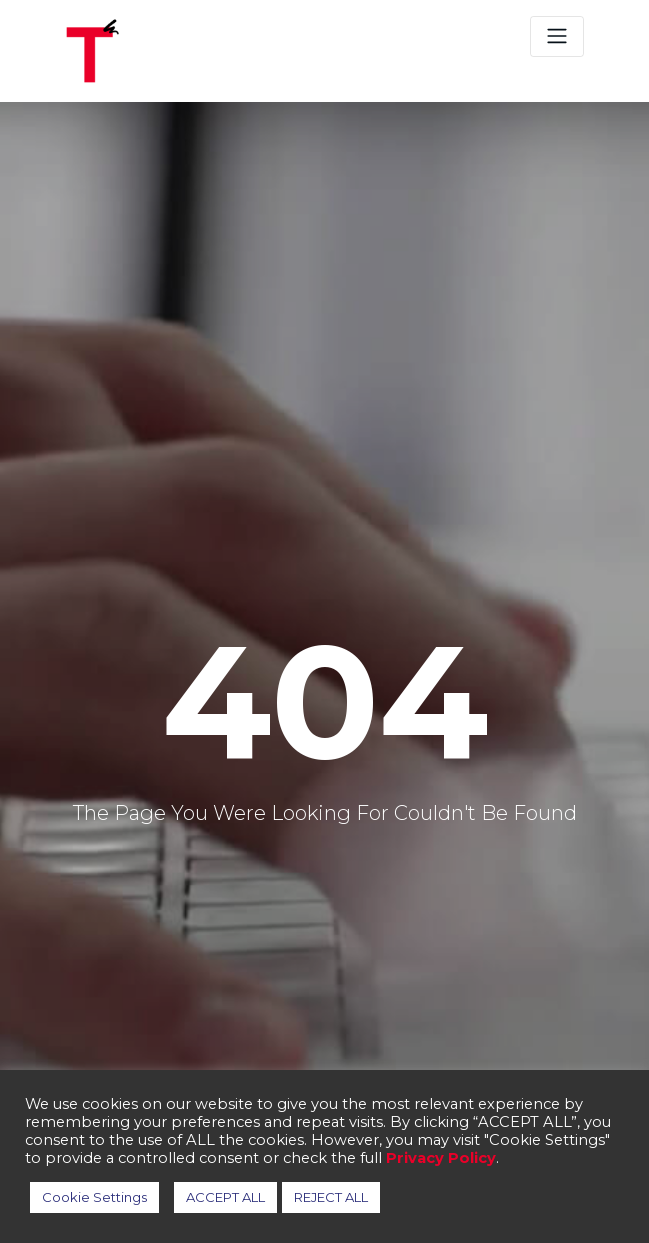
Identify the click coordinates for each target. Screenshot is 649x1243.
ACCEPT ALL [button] (225, 1197)
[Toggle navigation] (557, 36)
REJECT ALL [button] (331, 1197)
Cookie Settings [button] (94, 1197)
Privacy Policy (441, 1158)
